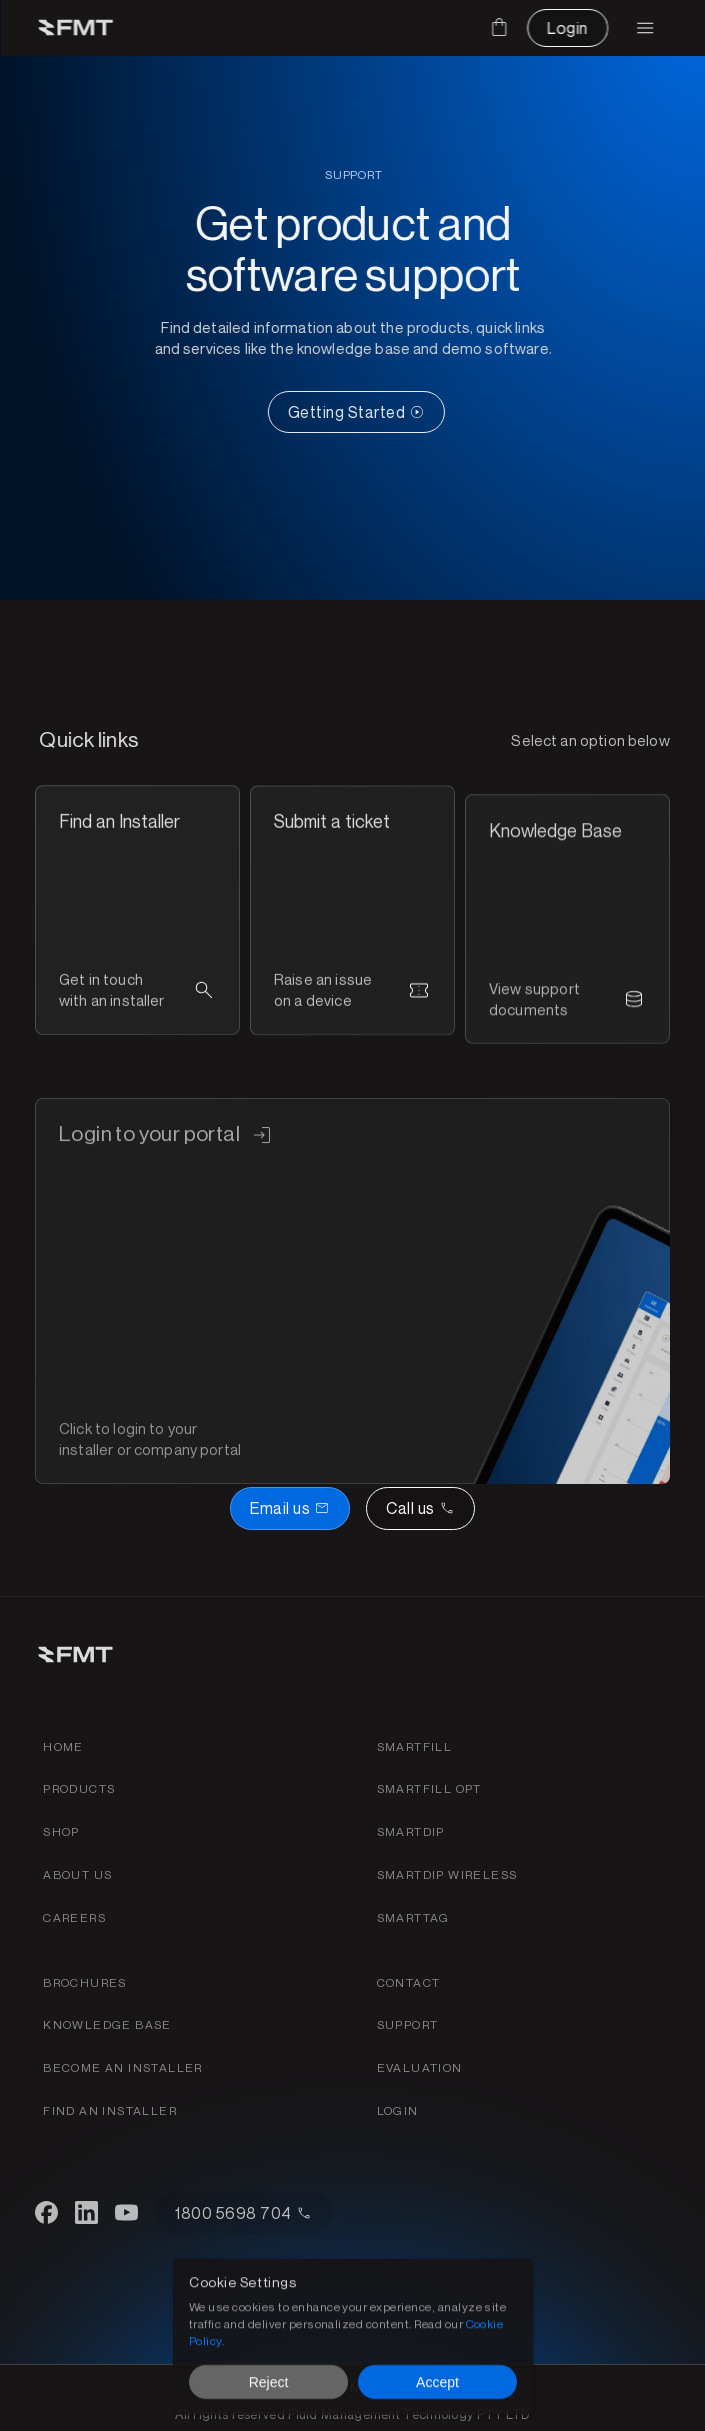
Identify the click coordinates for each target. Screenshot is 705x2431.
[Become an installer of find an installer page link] (123, 2068)
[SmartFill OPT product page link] (429, 1789)
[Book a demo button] (290, 1508)
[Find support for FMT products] (408, 2025)
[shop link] (61, 1832)
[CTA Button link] (381, 412)
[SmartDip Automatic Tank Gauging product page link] (411, 1832)
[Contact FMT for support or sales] (409, 1983)
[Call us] (420, 1508)
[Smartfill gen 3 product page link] (415, 1747)
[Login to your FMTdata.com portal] (398, 2111)
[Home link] (63, 1747)
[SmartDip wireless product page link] (447, 1875)
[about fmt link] (77, 1875)
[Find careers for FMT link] (74, 1918)
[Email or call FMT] (352, 1508)
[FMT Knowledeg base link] (107, 2025)
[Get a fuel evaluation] (420, 2068)
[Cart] (499, 27)
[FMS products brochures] (85, 1983)
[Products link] (79, 1789)
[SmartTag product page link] (413, 1918)
